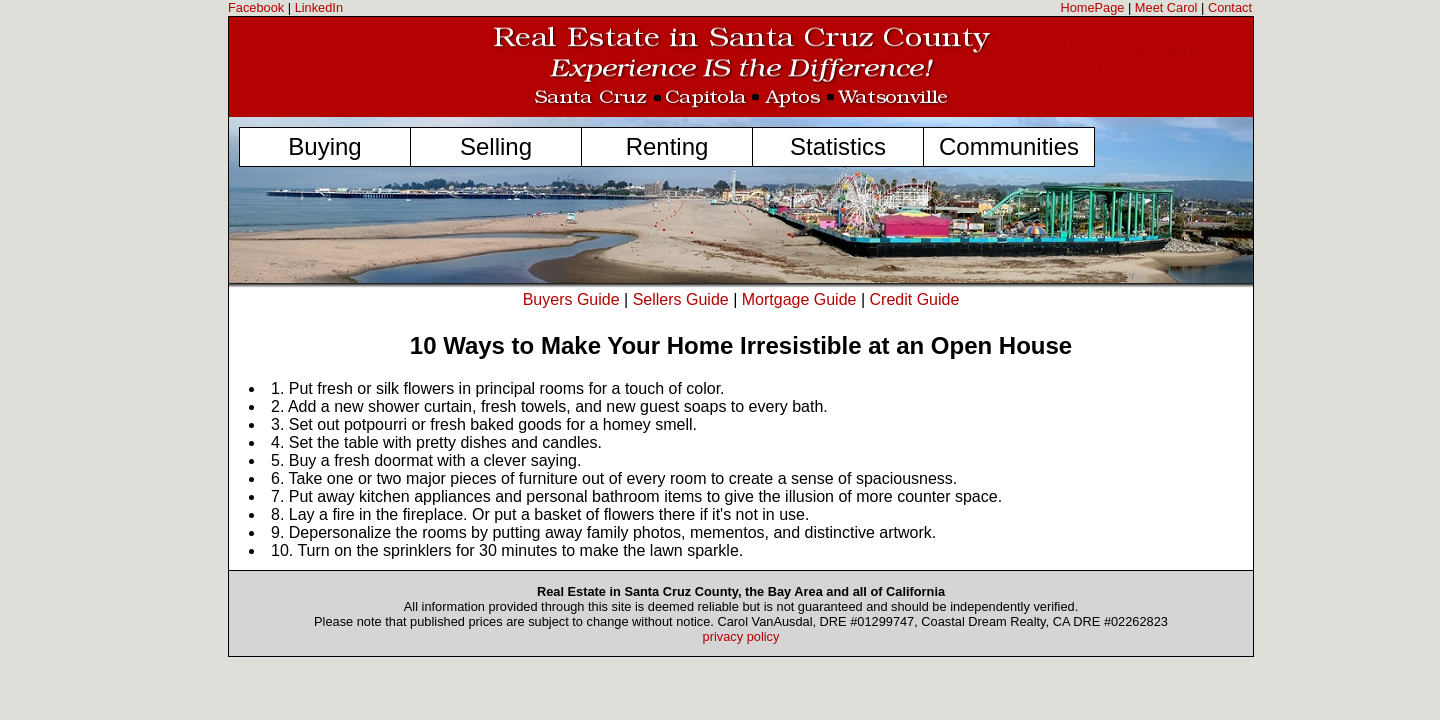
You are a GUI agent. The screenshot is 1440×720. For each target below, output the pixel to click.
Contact (1230, 7)
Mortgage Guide (799, 299)
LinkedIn (319, 7)
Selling (496, 146)
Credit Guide (915, 299)
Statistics (838, 146)
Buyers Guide (571, 299)
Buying (324, 146)
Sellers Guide (681, 299)
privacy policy (741, 636)
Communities (1009, 146)
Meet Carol (1166, 7)
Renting (667, 146)
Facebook (256, 7)
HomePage (1092, 7)
